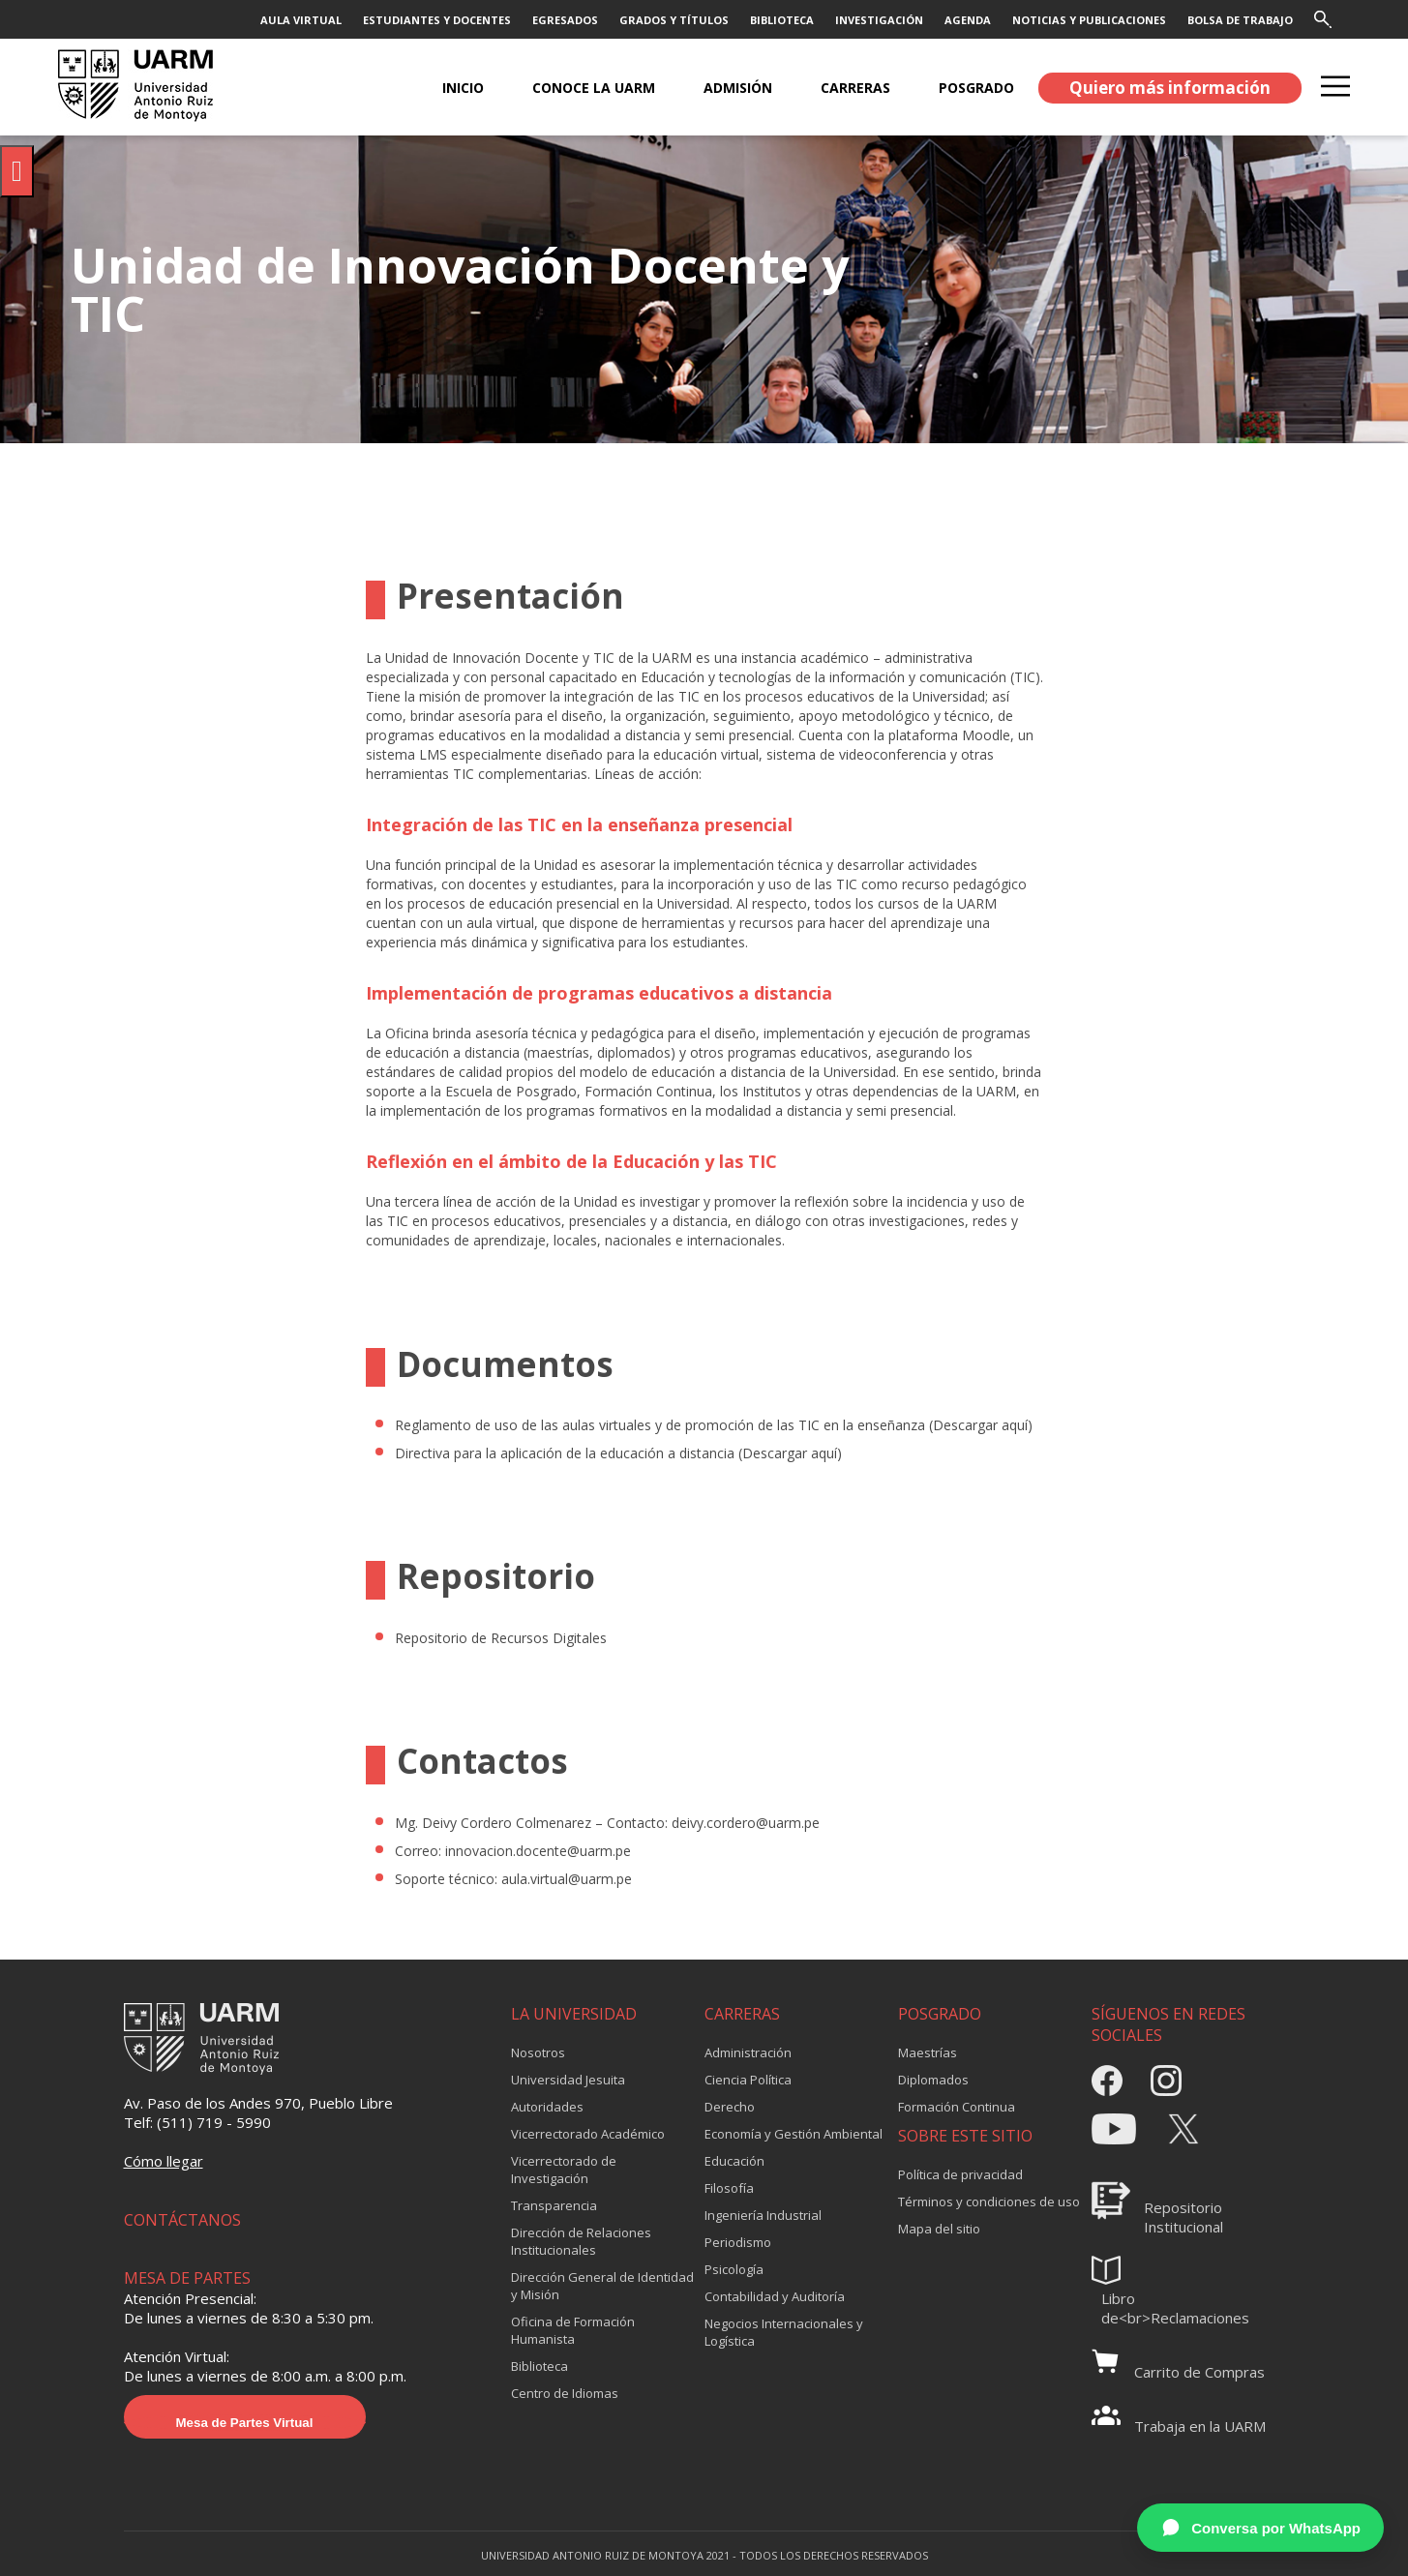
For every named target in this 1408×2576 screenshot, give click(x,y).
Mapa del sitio (939, 2228)
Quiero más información (1170, 87)
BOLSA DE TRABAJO (1240, 20)
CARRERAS (855, 87)
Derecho (729, 2106)
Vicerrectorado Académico (588, 2133)
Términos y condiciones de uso (989, 2201)
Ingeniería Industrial (763, 2215)
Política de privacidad (960, 2174)
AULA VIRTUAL (301, 20)
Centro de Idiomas (564, 2393)
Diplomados (933, 2079)
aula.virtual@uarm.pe (566, 1879)
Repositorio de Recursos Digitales (501, 1638)
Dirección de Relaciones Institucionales (581, 2241)
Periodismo (737, 2242)
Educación (734, 2161)
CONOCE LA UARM (593, 87)
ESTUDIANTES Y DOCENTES (437, 20)
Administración (748, 2052)
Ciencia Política (748, 2079)
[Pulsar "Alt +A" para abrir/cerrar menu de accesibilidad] (17, 171)
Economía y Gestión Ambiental (793, 2133)
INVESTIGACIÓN (879, 20)
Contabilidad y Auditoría (774, 2296)
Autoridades (547, 2106)
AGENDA (967, 20)
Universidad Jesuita (568, 2079)
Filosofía (729, 2188)
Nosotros (538, 2052)
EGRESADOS (565, 20)
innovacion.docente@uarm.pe (538, 1851)
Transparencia (554, 2205)
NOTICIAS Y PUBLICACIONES (1089, 20)
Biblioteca (539, 2366)
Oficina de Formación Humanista (573, 2330)
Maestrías (927, 2052)
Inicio (463, 87)
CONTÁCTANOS (182, 2220)
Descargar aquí (980, 1425)
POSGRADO (976, 87)
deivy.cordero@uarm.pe (746, 1822)
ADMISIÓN (738, 87)
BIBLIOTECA (782, 20)
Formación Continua (956, 2106)
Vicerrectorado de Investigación (563, 2169)
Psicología (734, 2269)
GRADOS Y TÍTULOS (674, 20)
